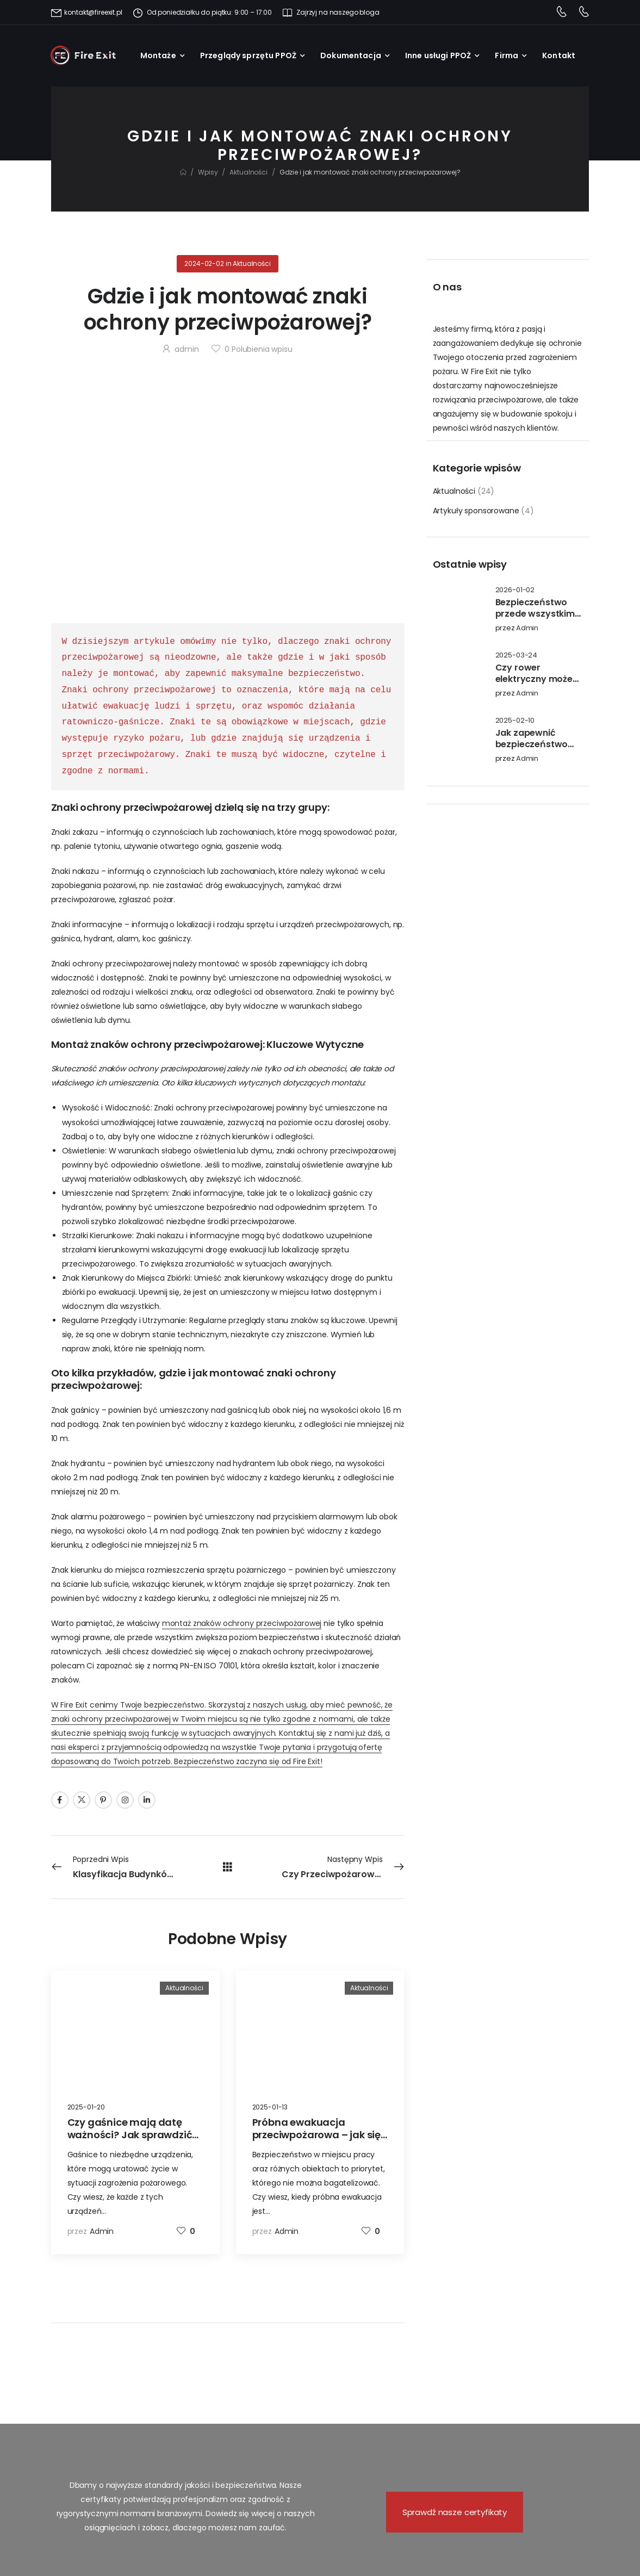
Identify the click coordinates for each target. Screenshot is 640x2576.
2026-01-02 (515, 590)
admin (527, 628)
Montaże (158, 55)
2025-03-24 (516, 655)
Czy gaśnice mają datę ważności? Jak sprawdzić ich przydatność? (129, 2135)
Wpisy (208, 172)
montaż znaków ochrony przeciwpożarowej (242, 1623)
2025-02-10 (515, 720)
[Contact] (561, 13)
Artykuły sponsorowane (476, 510)
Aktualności (248, 172)
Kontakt (558, 55)
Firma (506, 55)
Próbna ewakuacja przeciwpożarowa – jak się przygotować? (316, 2135)
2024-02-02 (204, 263)
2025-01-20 (86, 2107)
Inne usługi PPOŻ (438, 55)
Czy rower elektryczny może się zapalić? (534, 679)
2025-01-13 (270, 2107)
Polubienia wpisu (259, 349)
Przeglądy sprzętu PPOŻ (248, 55)
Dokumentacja (350, 55)
